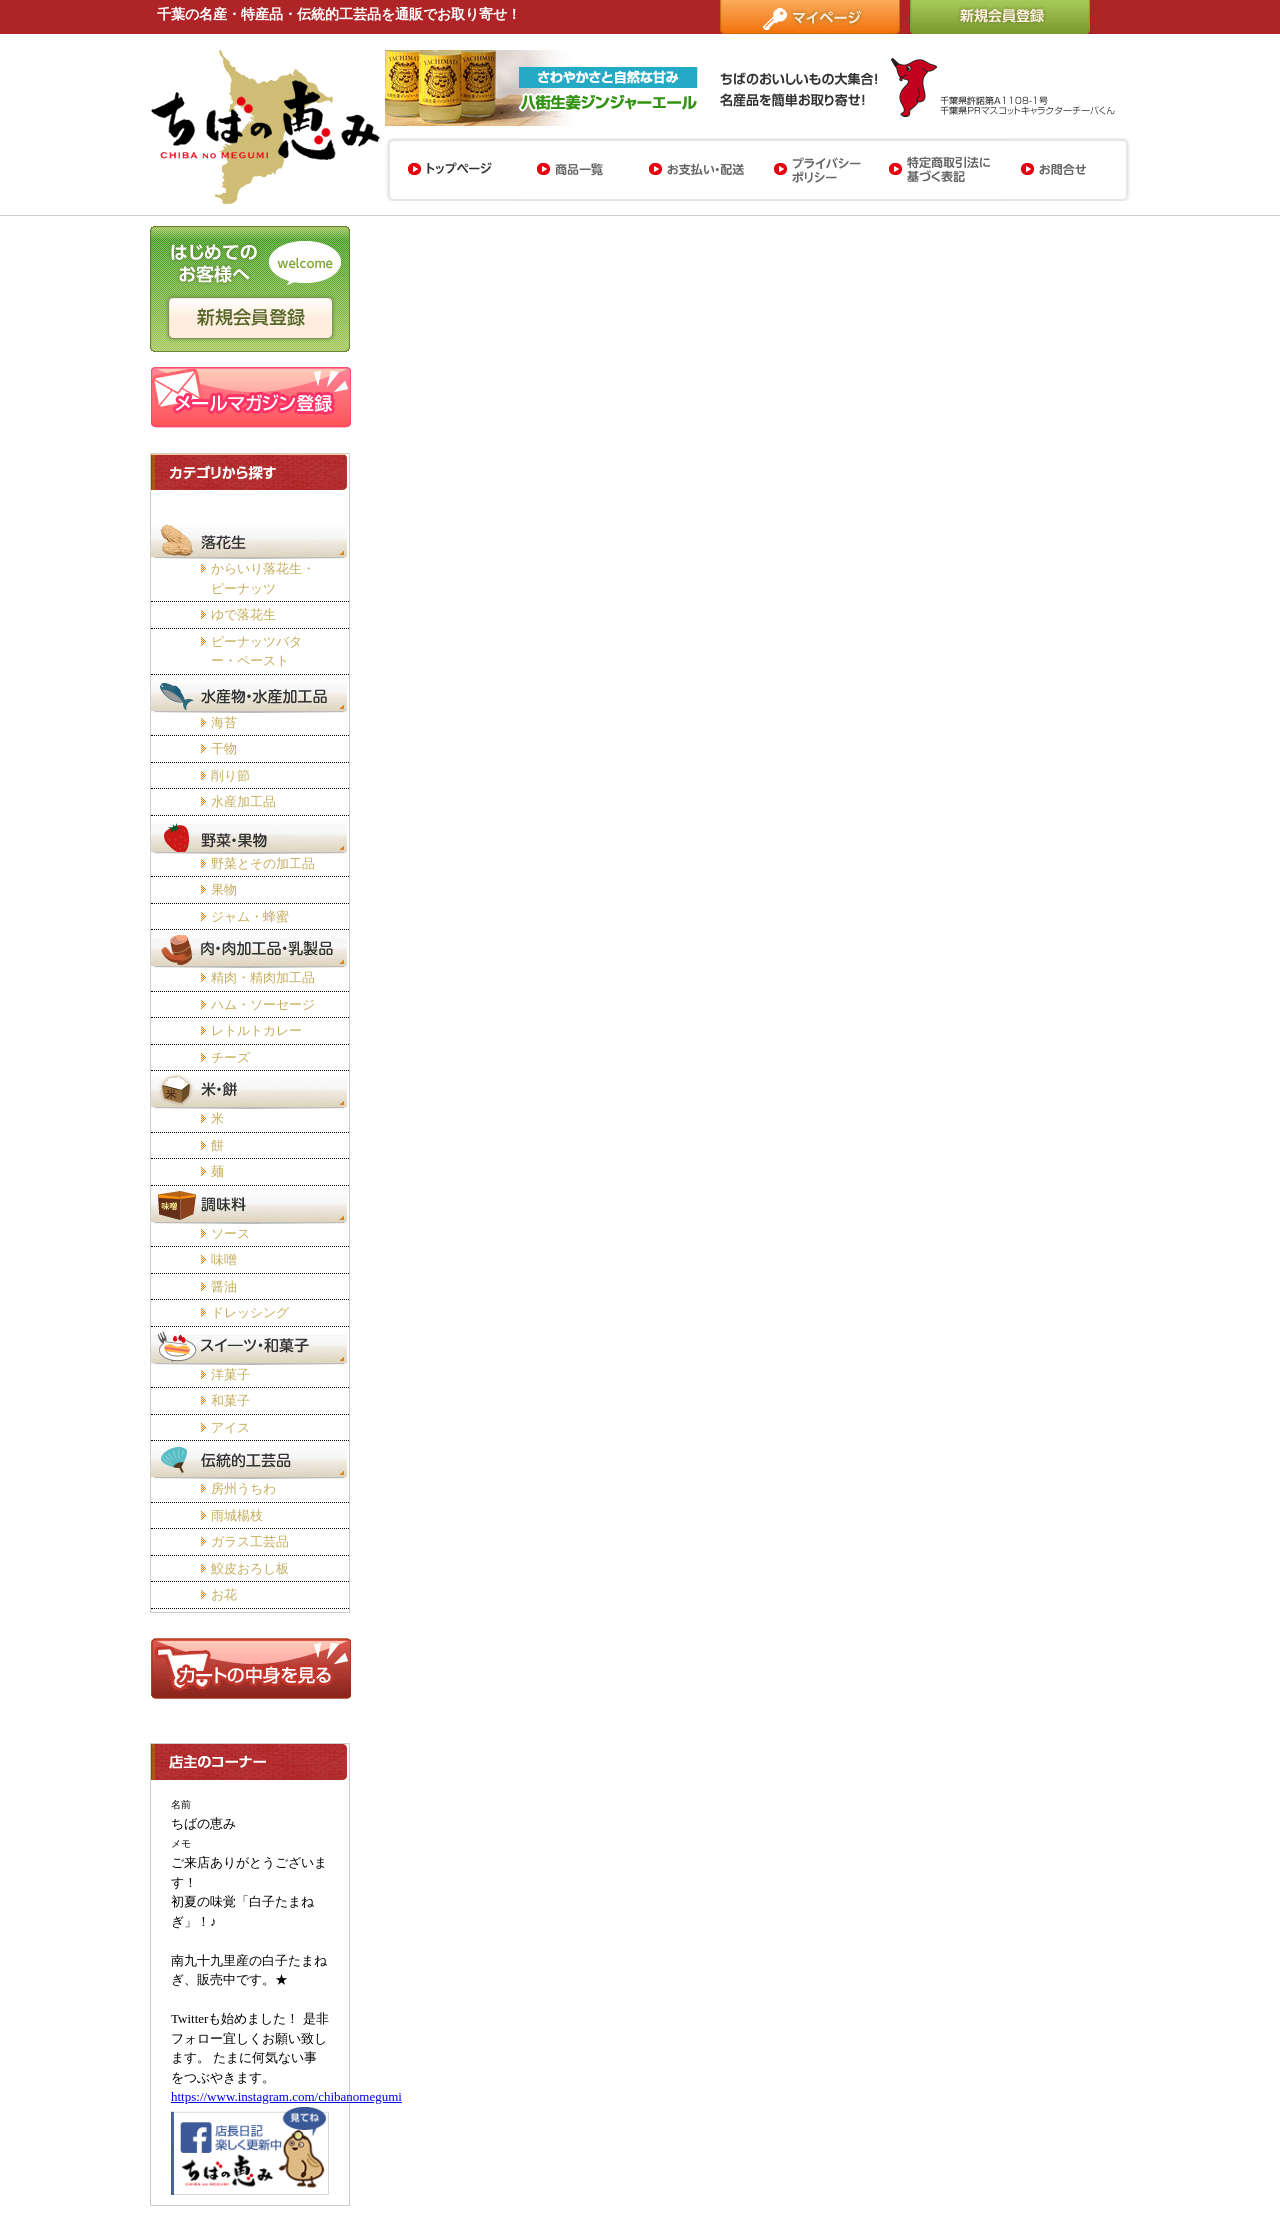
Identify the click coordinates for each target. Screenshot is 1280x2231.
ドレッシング (250, 1312)
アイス (230, 1427)
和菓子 (230, 1400)
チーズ (230, 1057)
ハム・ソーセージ (263, 1004)
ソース (230, 1233)
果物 (224, 889)
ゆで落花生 (243, 614)
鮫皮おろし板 (250, 1568)
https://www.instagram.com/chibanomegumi (286, 2096)
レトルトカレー (256, 1030)
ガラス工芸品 (250, 1541)
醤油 (224, 1286)
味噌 (224, 1259)
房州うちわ (243, 1488)
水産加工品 (243, 801)
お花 (224, 1594)
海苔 (224, 722)
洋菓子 (230, 1374)
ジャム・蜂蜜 (250, 916)
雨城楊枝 (237, 1515)
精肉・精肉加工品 (263, 977)
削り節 (230, 775)
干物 (224, 748)
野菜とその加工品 (263, 863)
